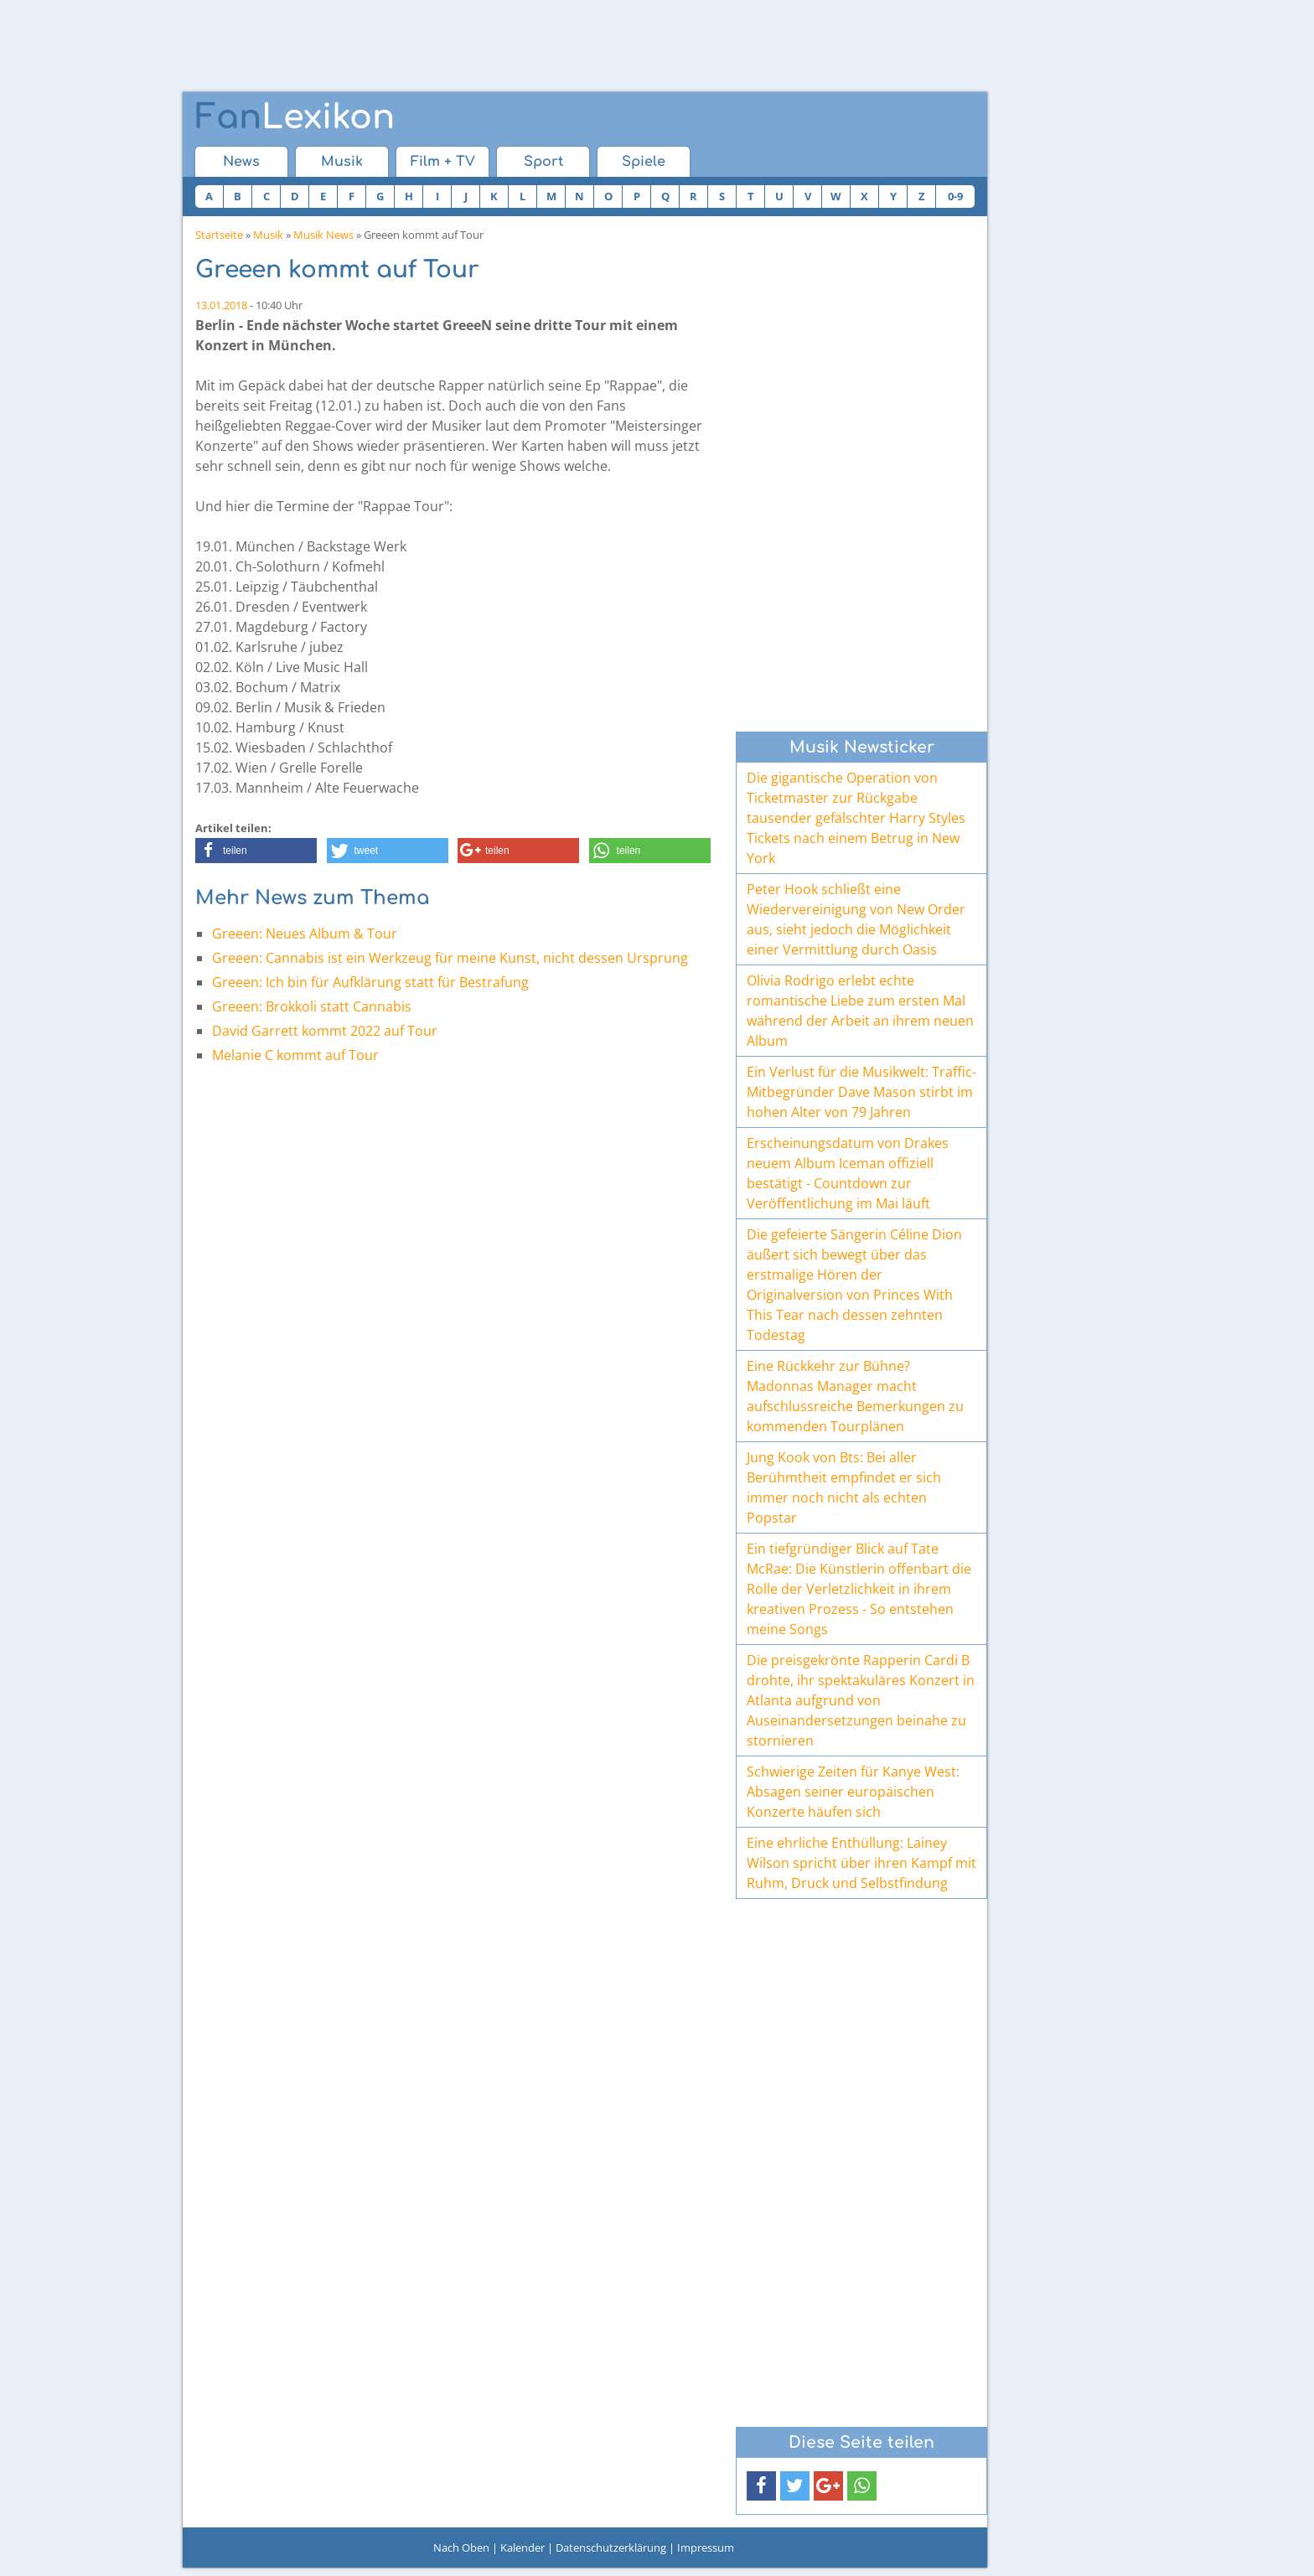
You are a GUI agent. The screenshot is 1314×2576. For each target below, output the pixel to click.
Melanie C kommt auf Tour (295, 1055)
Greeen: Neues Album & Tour (304, 933)
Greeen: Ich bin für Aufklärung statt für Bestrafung (370, 982)
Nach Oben (461, 2547)
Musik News (323, 234)
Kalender (522, 2547)
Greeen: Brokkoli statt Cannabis (311, 1006)
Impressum (705, 2547)
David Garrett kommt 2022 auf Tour (324, 1031)
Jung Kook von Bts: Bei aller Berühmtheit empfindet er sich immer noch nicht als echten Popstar (844, 1487)
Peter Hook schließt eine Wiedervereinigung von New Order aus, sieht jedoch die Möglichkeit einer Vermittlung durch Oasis (856, 919)
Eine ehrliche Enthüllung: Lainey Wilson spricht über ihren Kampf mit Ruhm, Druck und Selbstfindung (861, 1863)
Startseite (219, 234)
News (241, 161)
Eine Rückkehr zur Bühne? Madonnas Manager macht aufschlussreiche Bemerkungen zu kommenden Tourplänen (855, 1396)
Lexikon (295, 117)
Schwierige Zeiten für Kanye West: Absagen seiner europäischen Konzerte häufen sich (853, 1791)
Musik (342, 161)
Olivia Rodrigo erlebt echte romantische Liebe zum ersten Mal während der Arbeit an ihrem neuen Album (860, 1010)
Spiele (643, 161)
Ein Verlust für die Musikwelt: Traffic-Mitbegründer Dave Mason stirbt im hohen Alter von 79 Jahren (861, 1092)
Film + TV (443, 161)
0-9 (955, 196)
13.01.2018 (221, 305)
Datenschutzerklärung (611, 2547)
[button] (256, 850)
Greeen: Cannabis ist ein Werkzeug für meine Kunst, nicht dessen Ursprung (450, 958)
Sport (543, 161)
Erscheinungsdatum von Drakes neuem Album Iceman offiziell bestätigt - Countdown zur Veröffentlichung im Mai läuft (848, 1173)
